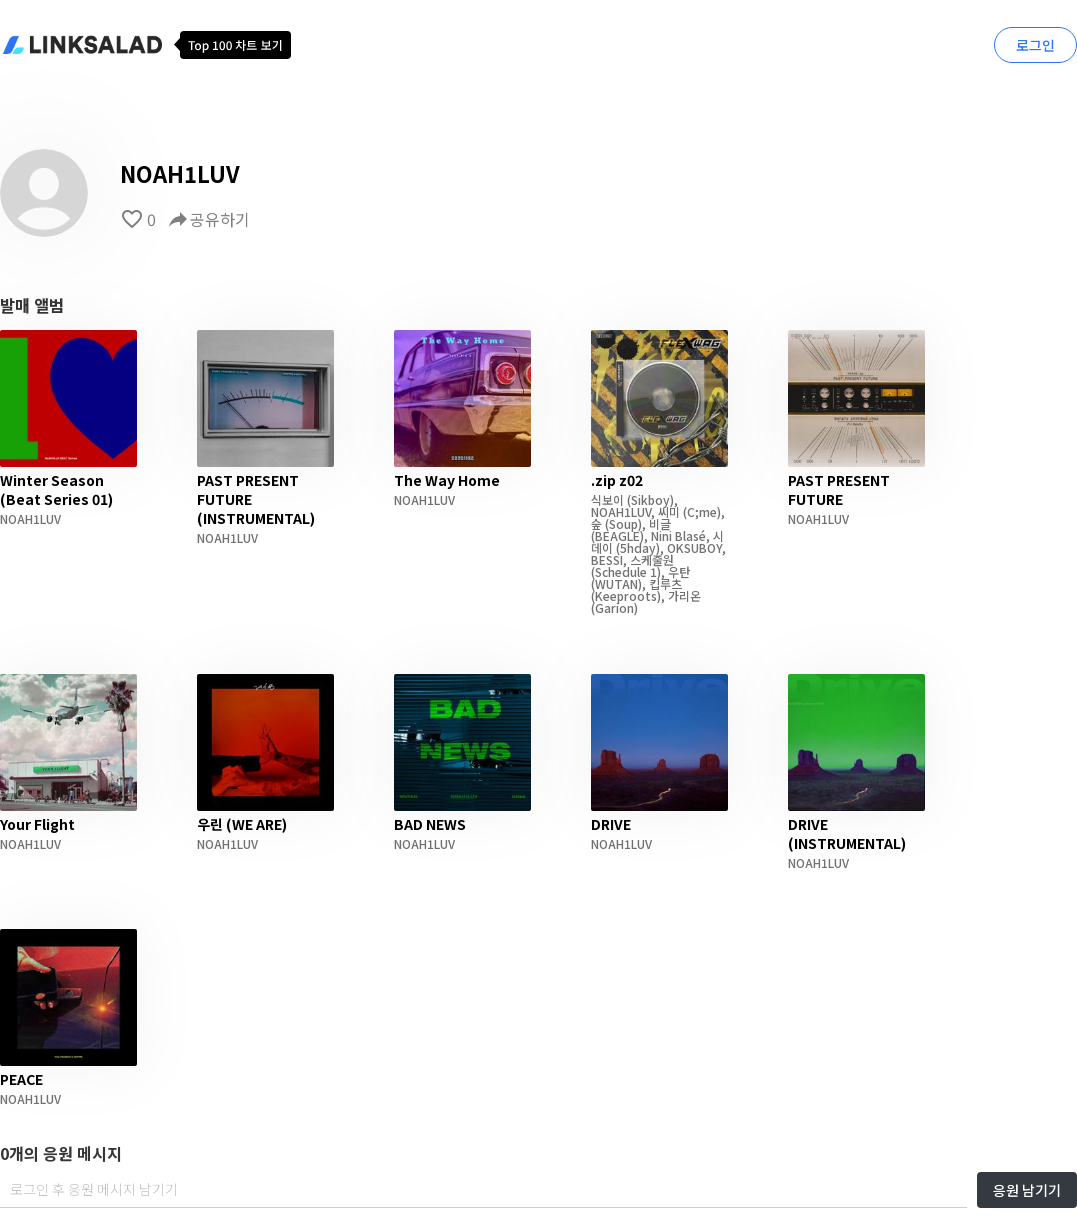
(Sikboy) (649, 499)
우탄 (679, 571)
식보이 (607, 499)
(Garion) (614, 607)
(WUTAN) (616, 583)
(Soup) (622, 523)
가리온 (684, 595)
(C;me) (700, 511)
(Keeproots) (626, 595)
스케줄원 (652, 559)
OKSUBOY (694, 547)
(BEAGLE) (617, 535)
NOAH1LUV (30, 518)
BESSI (607, 559)
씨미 (669, 511)
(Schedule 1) (626, 571)
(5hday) (636, 547)
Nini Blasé (678, 535)
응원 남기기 (1027, 1190)
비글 (660, 523)
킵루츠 (665, 583)
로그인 (1035, 45)
